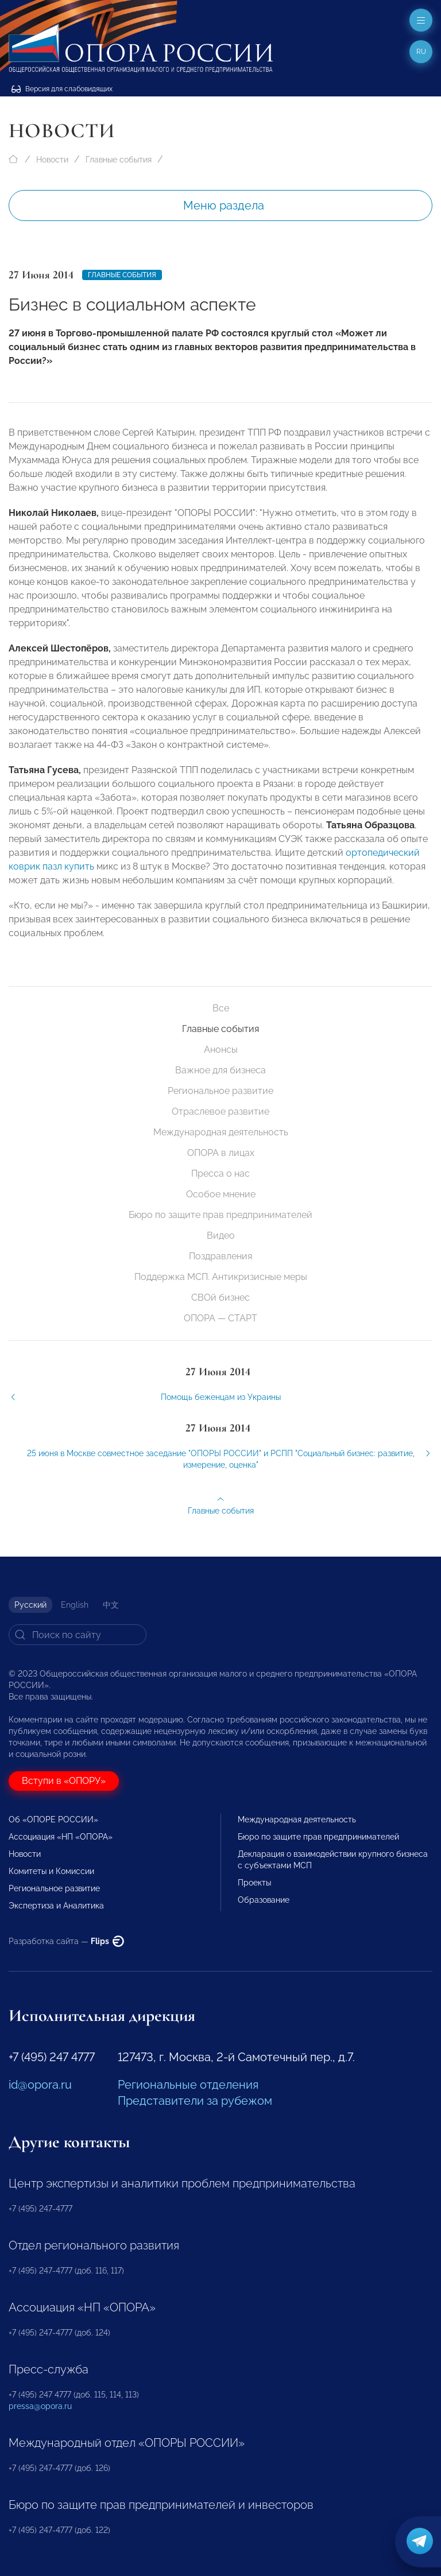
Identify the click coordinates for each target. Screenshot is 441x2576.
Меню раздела (223, 205)
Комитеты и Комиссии (51, 1871)
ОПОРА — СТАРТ (220, 1318)
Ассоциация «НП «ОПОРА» (61, 1836)
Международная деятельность (220, 1132)
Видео (221, 1235)
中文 (111, 1604)
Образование (263, 1899)
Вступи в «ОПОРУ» (64, 1780)
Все (220, 1008)
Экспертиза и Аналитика (56, 1905)
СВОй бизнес (220, 1297)
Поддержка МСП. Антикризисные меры (220, 1276)
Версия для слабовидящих (62, 89)
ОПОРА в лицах (220, 1152)
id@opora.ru (40, 2085)
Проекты (254, 1882)
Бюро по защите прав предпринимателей (220, 1214)
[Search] (77, 1634)
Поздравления (220, 1256)
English (74, 1604)
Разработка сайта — (66, 1941)
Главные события (119, 159)
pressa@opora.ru (40, 2406)
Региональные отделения (188, 2085)
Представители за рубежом (195, 2101)
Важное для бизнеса (220, 1070)
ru (421, 52)
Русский (30, 1604)
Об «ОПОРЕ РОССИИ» (53, 1819)
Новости (52, 159)
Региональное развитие (220, 1090)
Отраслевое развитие (220, 1111)
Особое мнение (221, 1194)
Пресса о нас (220, 1173)
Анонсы (221, 1049)
